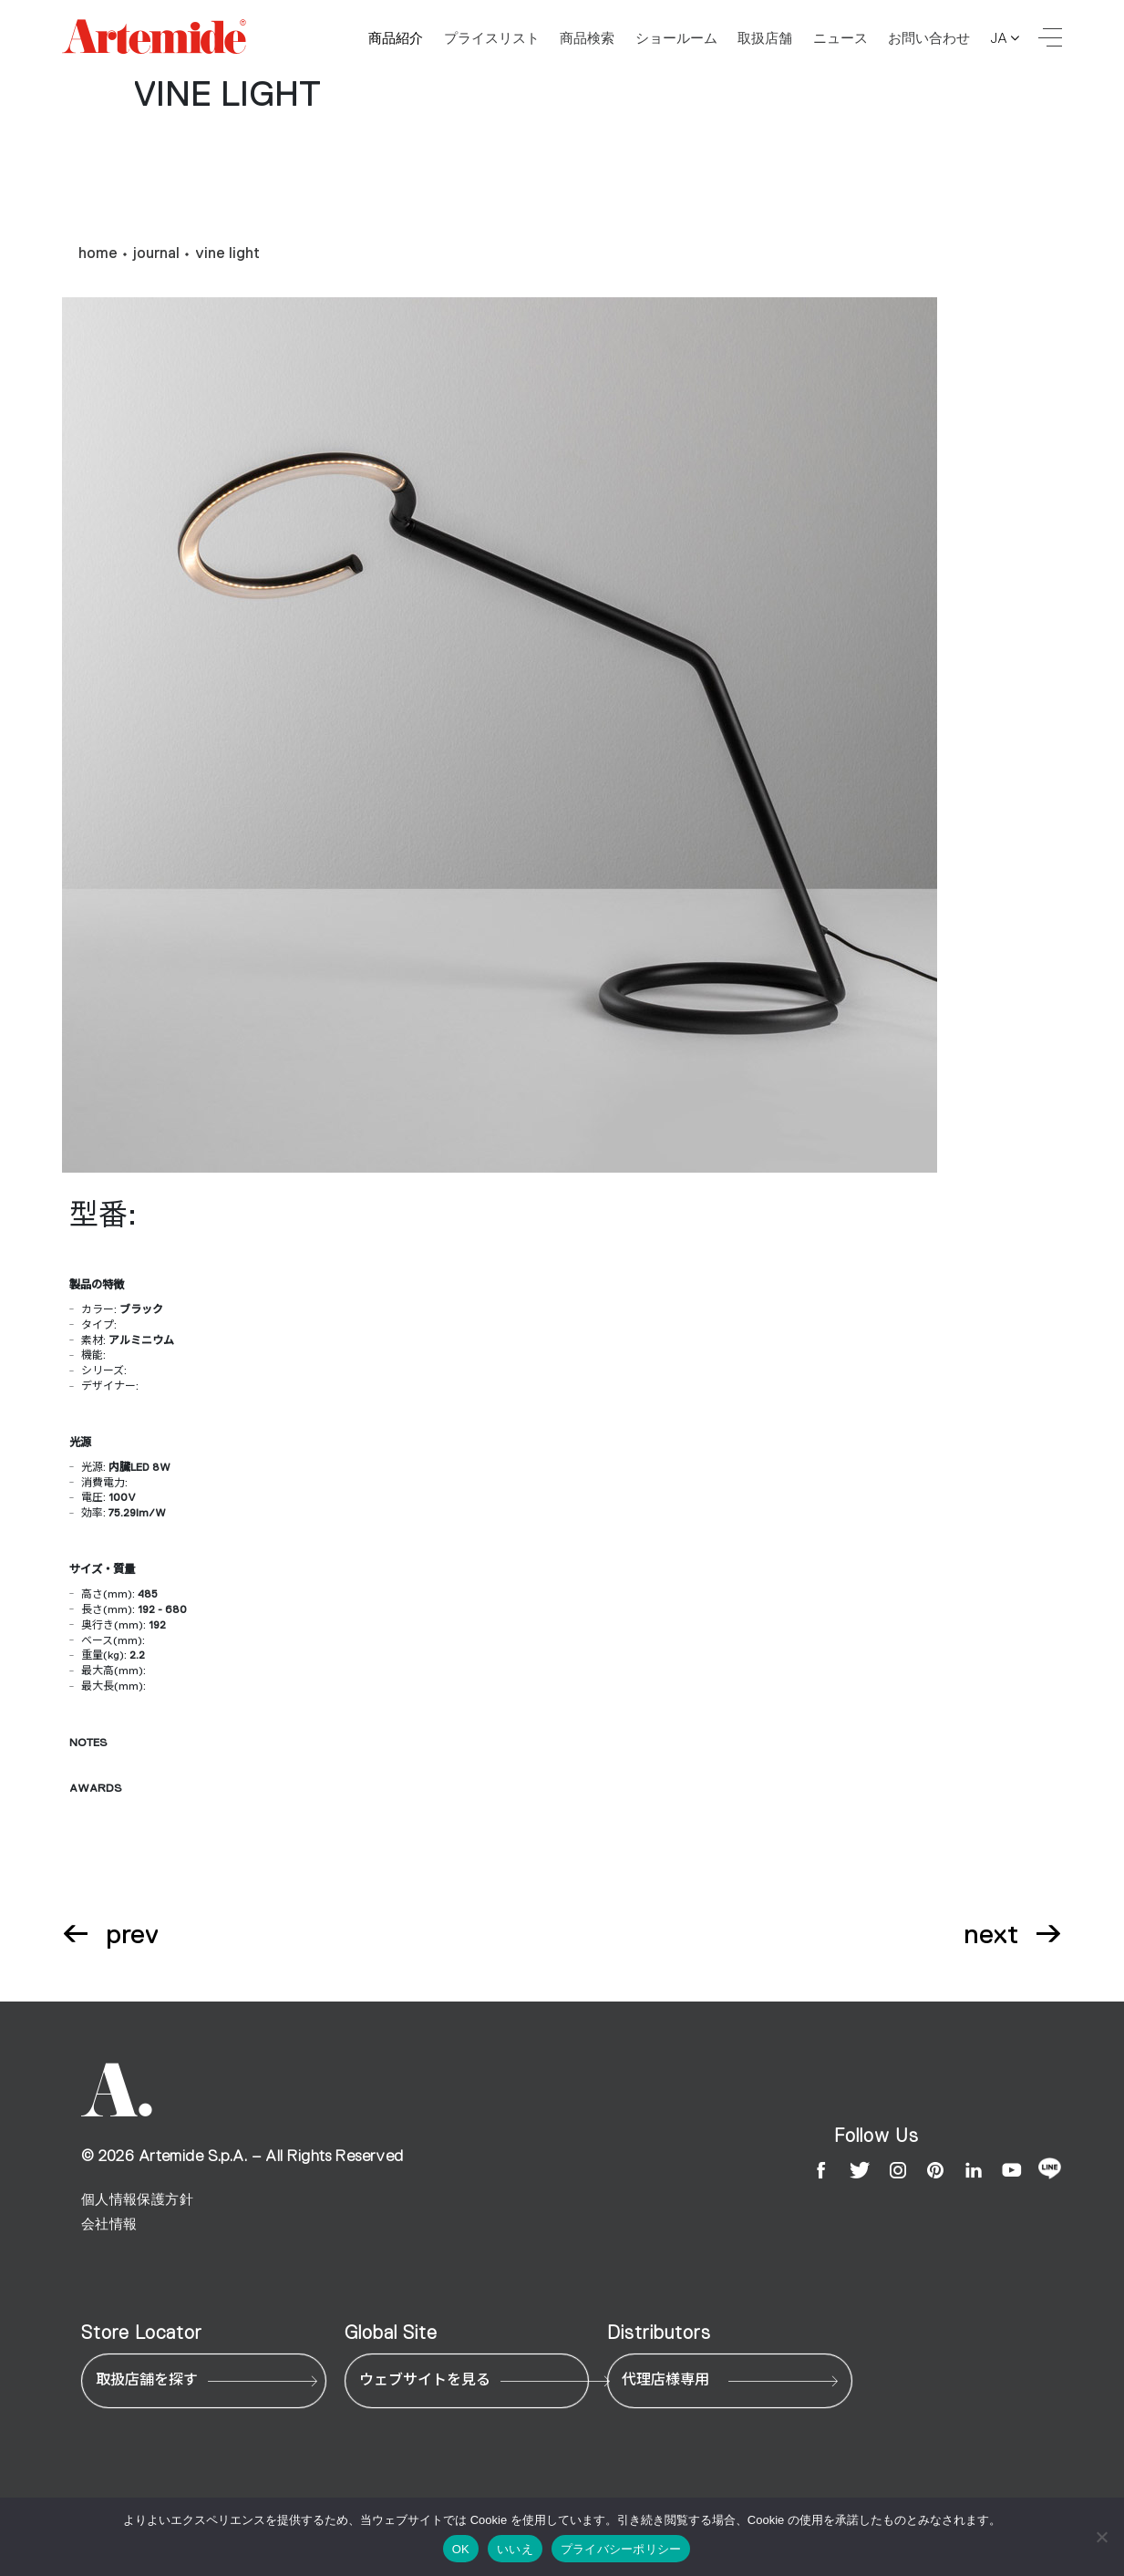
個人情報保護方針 (137, 2199)
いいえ (515, 2549)
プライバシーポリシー (621, 2549)
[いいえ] (1101, 2537)
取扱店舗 (764, 38)
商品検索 (587, 38)
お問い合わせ (929, 38)
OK (460, 2549)
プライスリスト (492, 38)
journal (156, 253)
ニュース (840, 38)
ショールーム (676, 38)
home (98, 253)
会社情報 (109, 2224)
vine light (227, 253)
